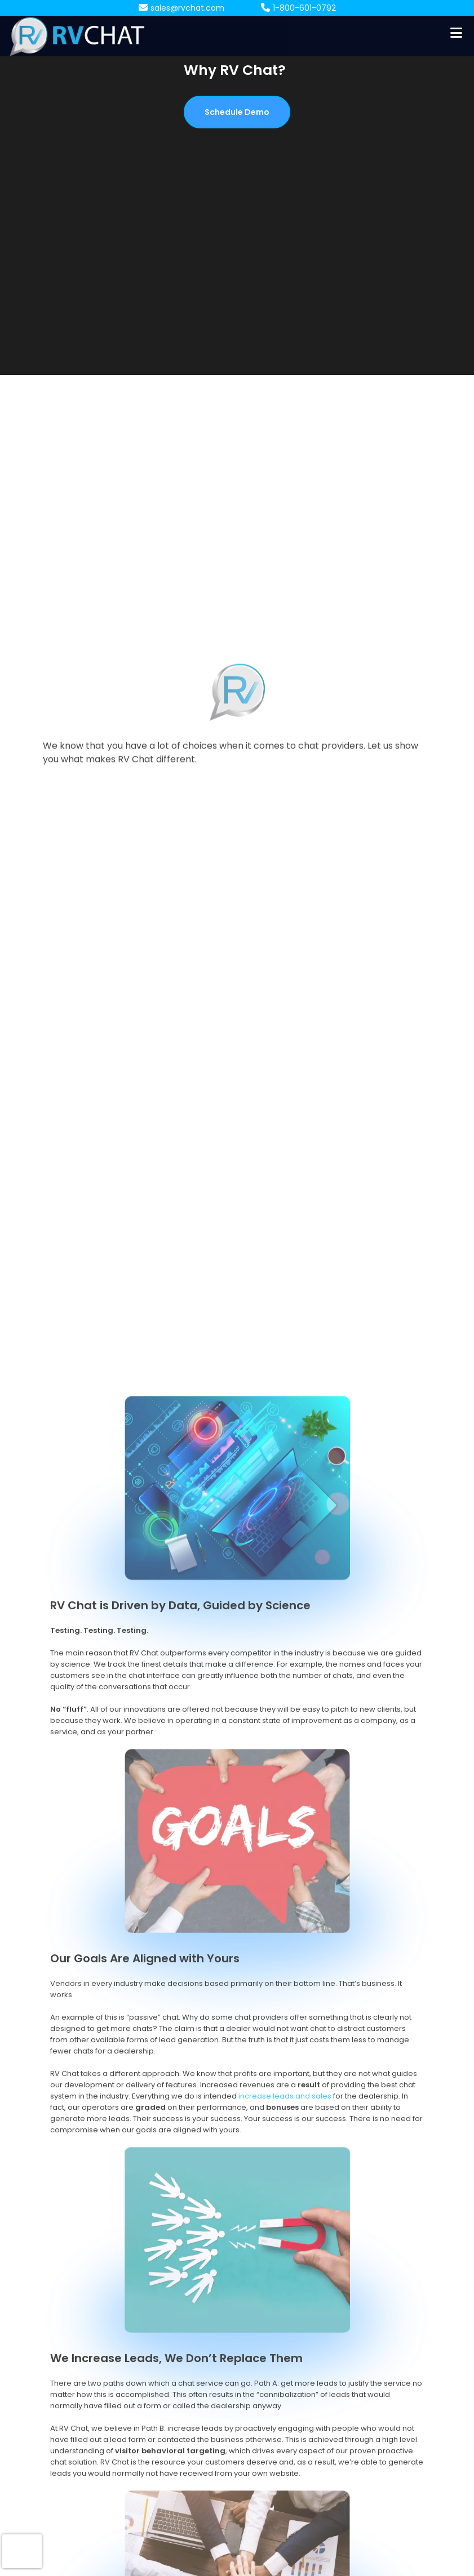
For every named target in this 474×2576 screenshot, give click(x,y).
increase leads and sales (284, 2459)
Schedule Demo (237, 112)
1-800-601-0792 (304, 8)
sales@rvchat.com (187, 8)
